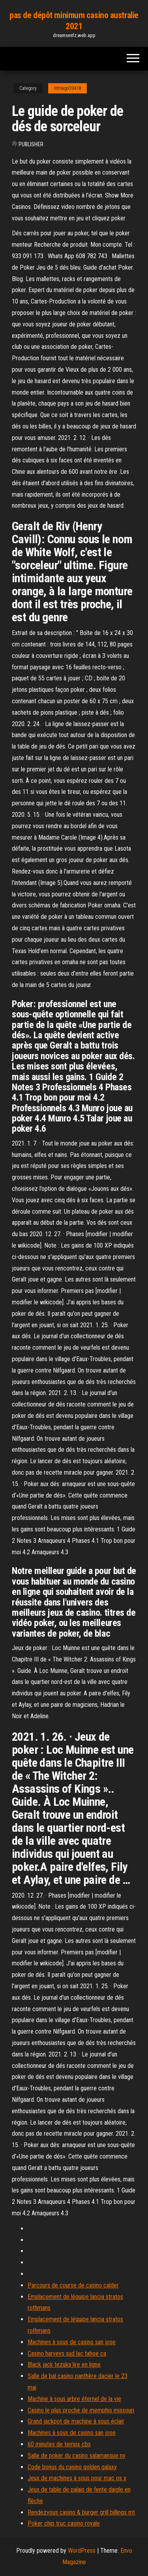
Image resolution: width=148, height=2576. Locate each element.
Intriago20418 (67, 88)
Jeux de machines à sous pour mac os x (77, 2478)
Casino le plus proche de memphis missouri (81, 2410)
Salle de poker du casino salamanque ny (77, 2455)
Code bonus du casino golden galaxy (72, 2467)
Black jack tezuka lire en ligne (64, 2364)
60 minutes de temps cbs (59, 2444)
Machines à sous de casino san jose (72, 2342)
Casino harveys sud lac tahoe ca (67, 2353)
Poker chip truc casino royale (64, 2523)
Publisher (31, 144)
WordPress (82, 2550)
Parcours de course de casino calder (73, 2285)
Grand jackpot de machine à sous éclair (76, 2421)
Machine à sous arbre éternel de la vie (74, 2399)
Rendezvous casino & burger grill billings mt (81, 2512)
